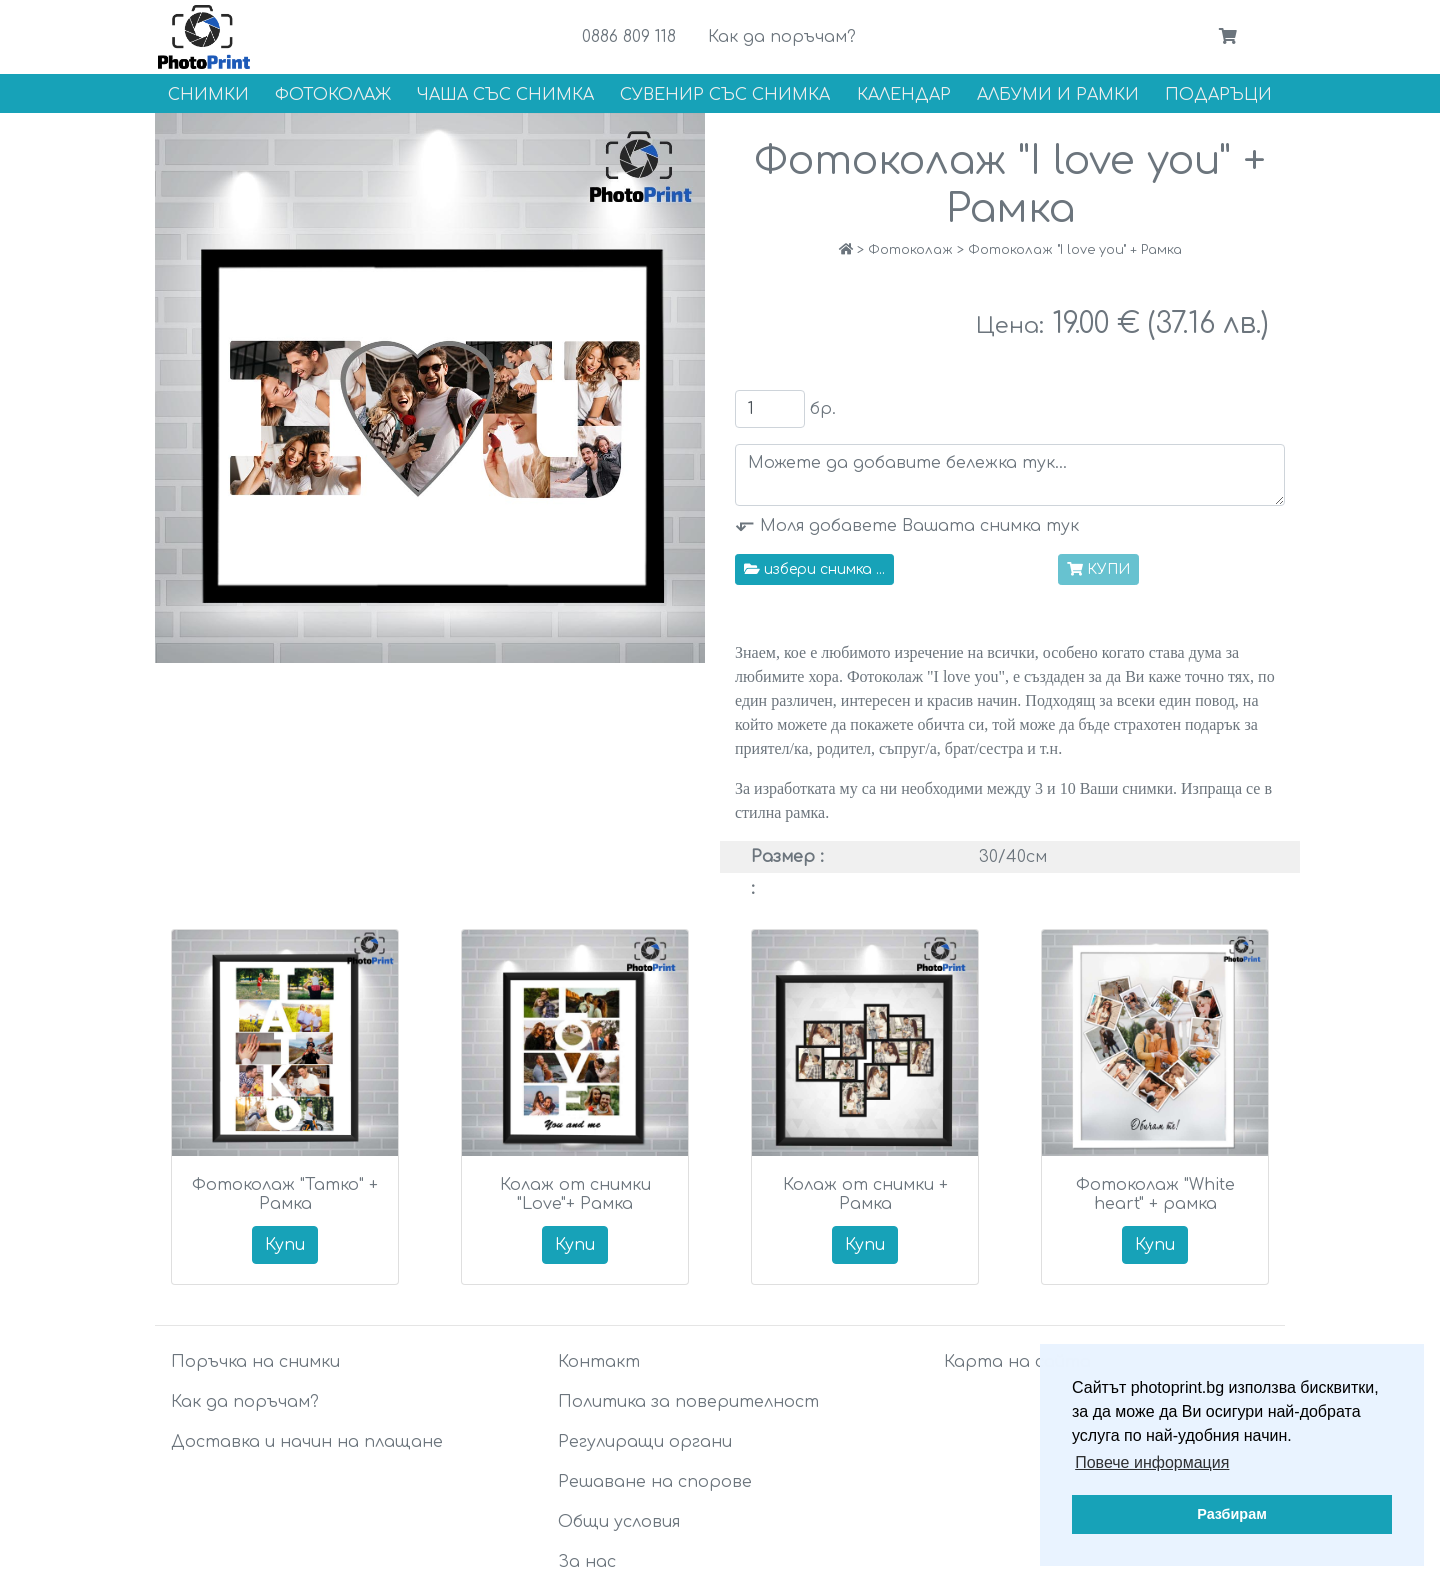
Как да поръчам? (782, 37)
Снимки (208, 95)
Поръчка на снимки (255, 1362)
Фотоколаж (333, 95)
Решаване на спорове (655, 1482)
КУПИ (1098, 569)
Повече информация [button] (1152, 1462)
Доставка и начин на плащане (307, 1442)
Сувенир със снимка (725, 95)
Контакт (599, 1362)
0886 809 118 (629, 37)
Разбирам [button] (1232, 1514)
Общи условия (619, 1522)
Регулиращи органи (645, 1442)
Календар (904, 95)
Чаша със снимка (505, 95)
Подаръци (1218, 95)
